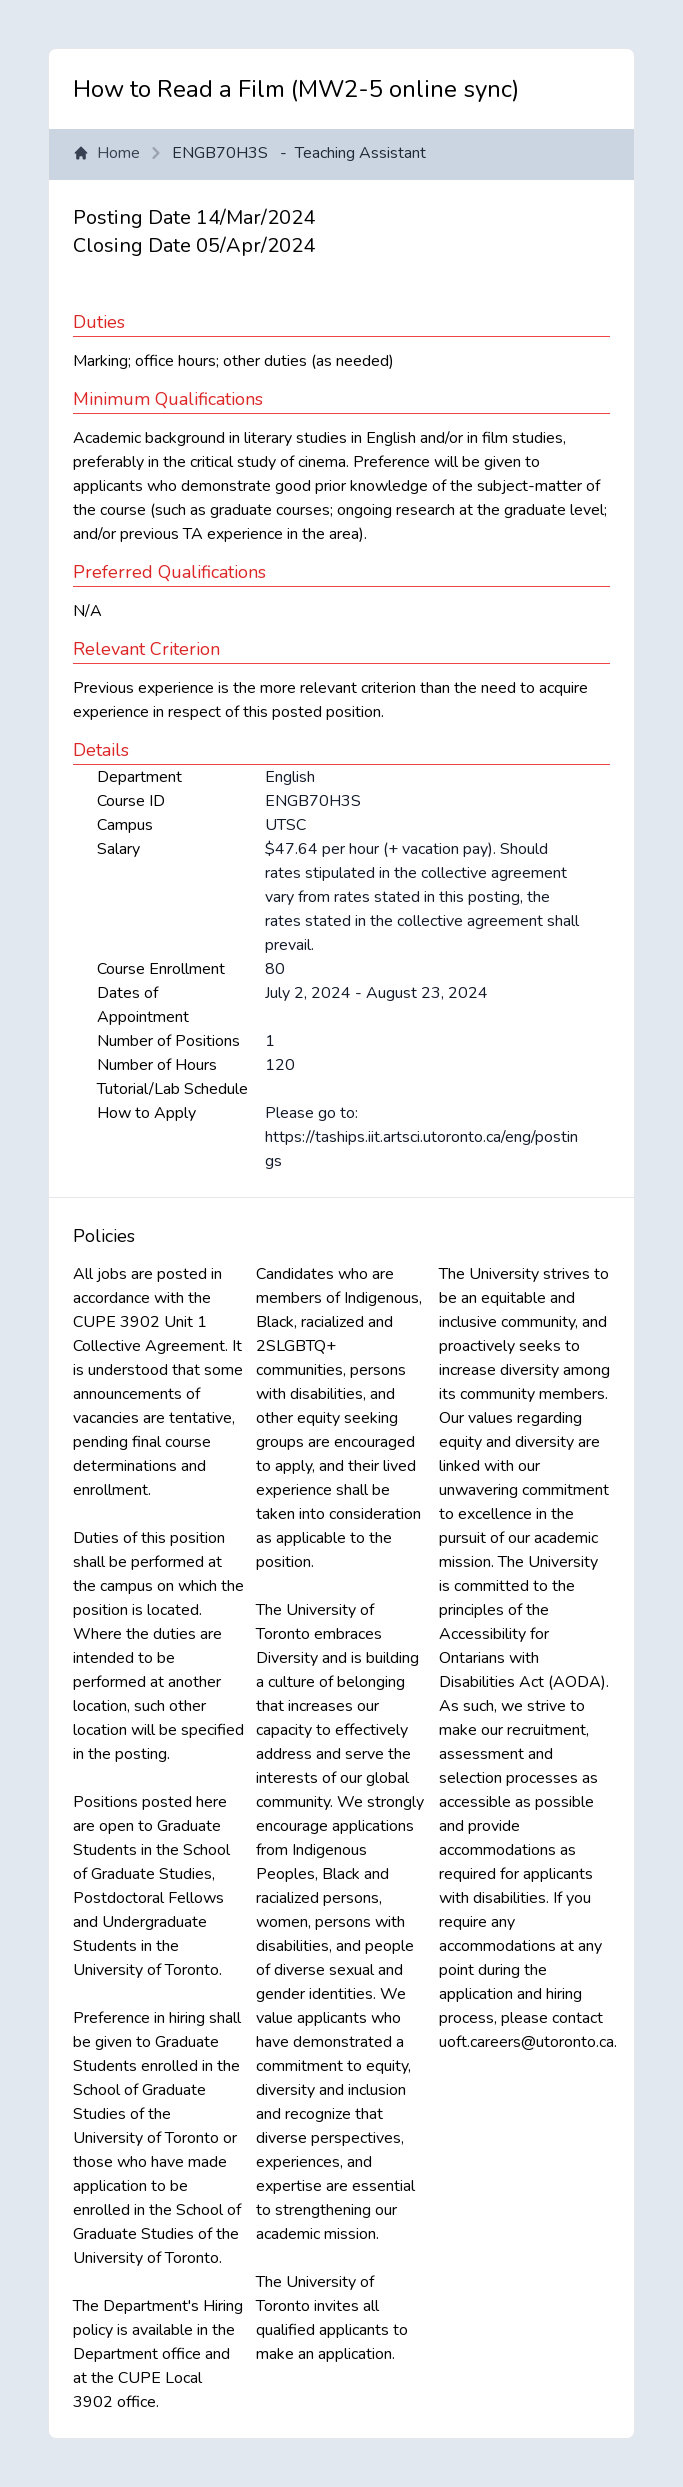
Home (106, 153)
